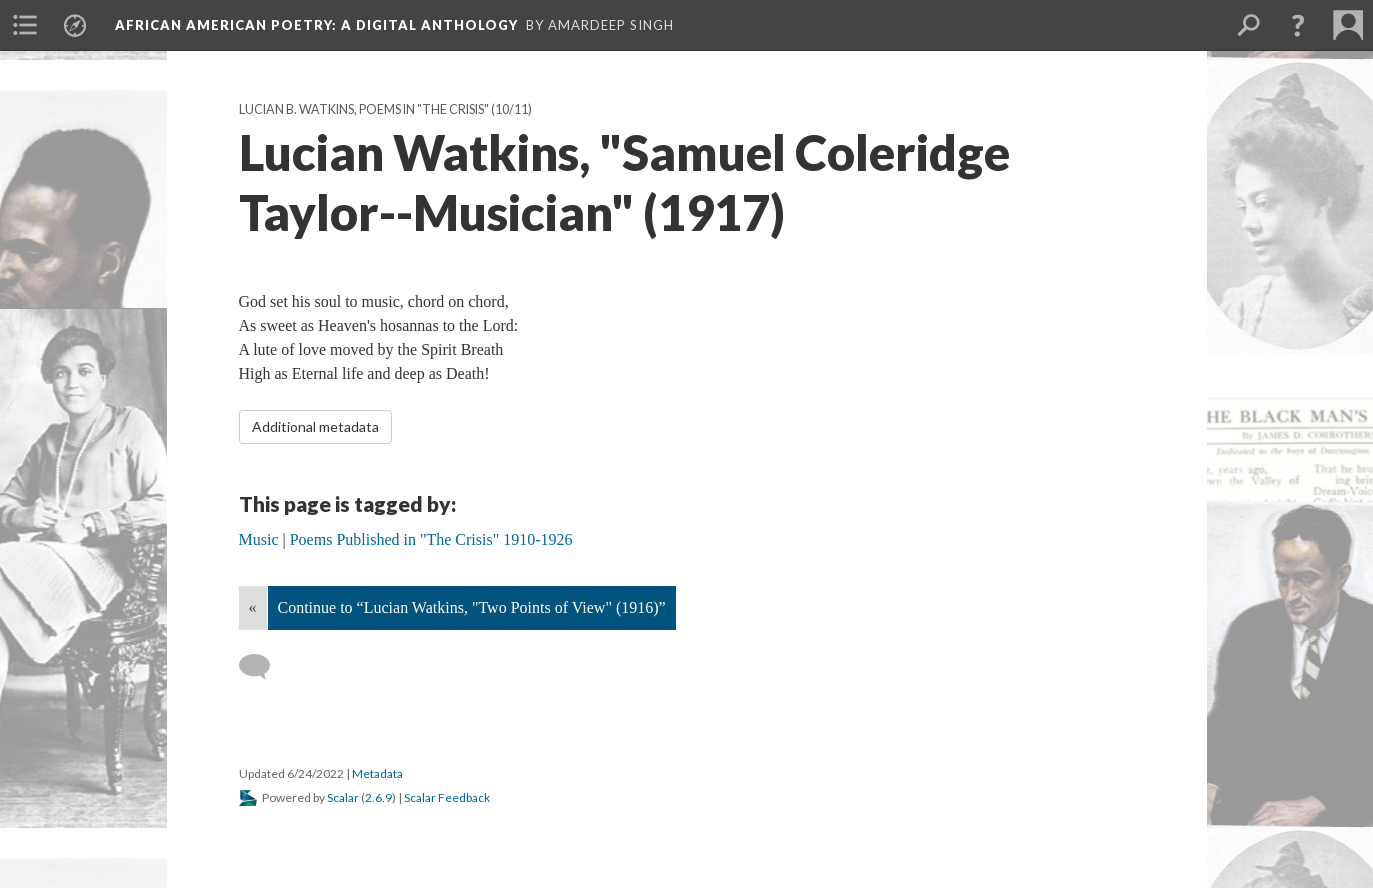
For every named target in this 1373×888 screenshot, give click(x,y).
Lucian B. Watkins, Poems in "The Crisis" (364, 109)
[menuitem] (25, 25)
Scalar (343, 797)
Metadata (377, 773)
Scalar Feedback (447, 797)
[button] (1298, 25)
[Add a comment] (263, 667)
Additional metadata (315, 426)
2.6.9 (378, 797)
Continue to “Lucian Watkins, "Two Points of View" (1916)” (472, 607)
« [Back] (253, 607)
